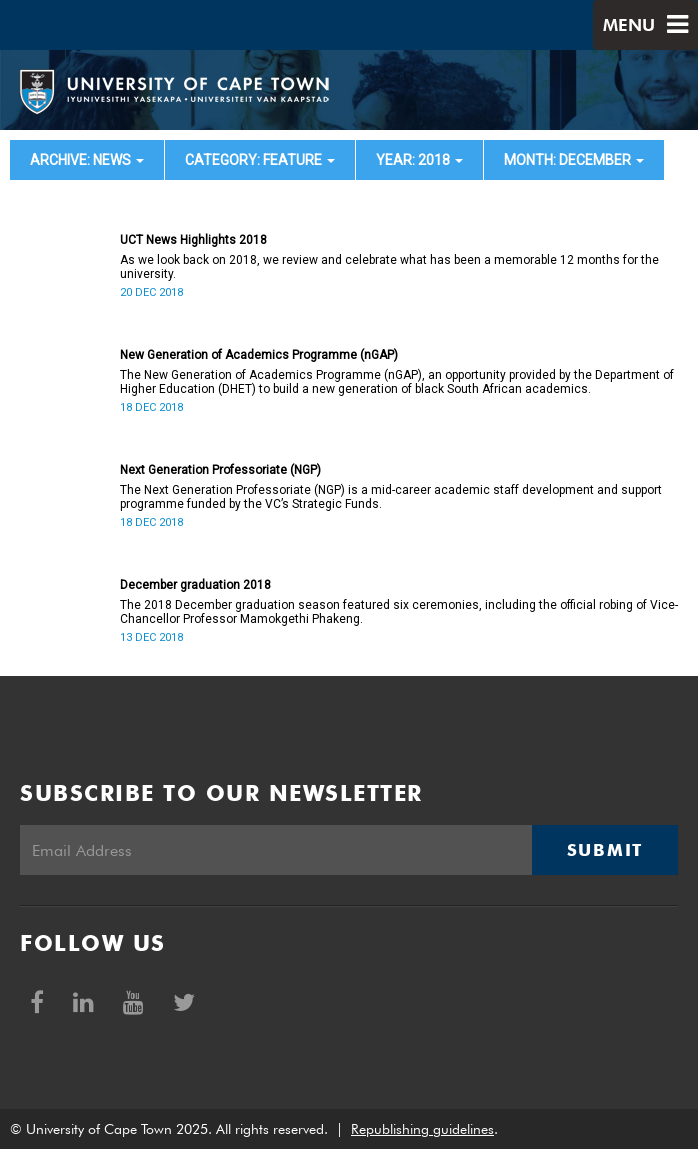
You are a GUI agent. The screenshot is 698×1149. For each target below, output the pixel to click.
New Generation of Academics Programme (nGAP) (259, 355)
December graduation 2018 (195, 585)
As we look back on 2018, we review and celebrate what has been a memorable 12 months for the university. (389, 267)
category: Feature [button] (260, 160)
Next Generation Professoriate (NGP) (220, 470)
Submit (605, 850)
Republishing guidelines (422, 1129)
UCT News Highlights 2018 (193, 240)
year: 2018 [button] (419, 160)
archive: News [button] (87, 160)
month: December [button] (574, 160)
